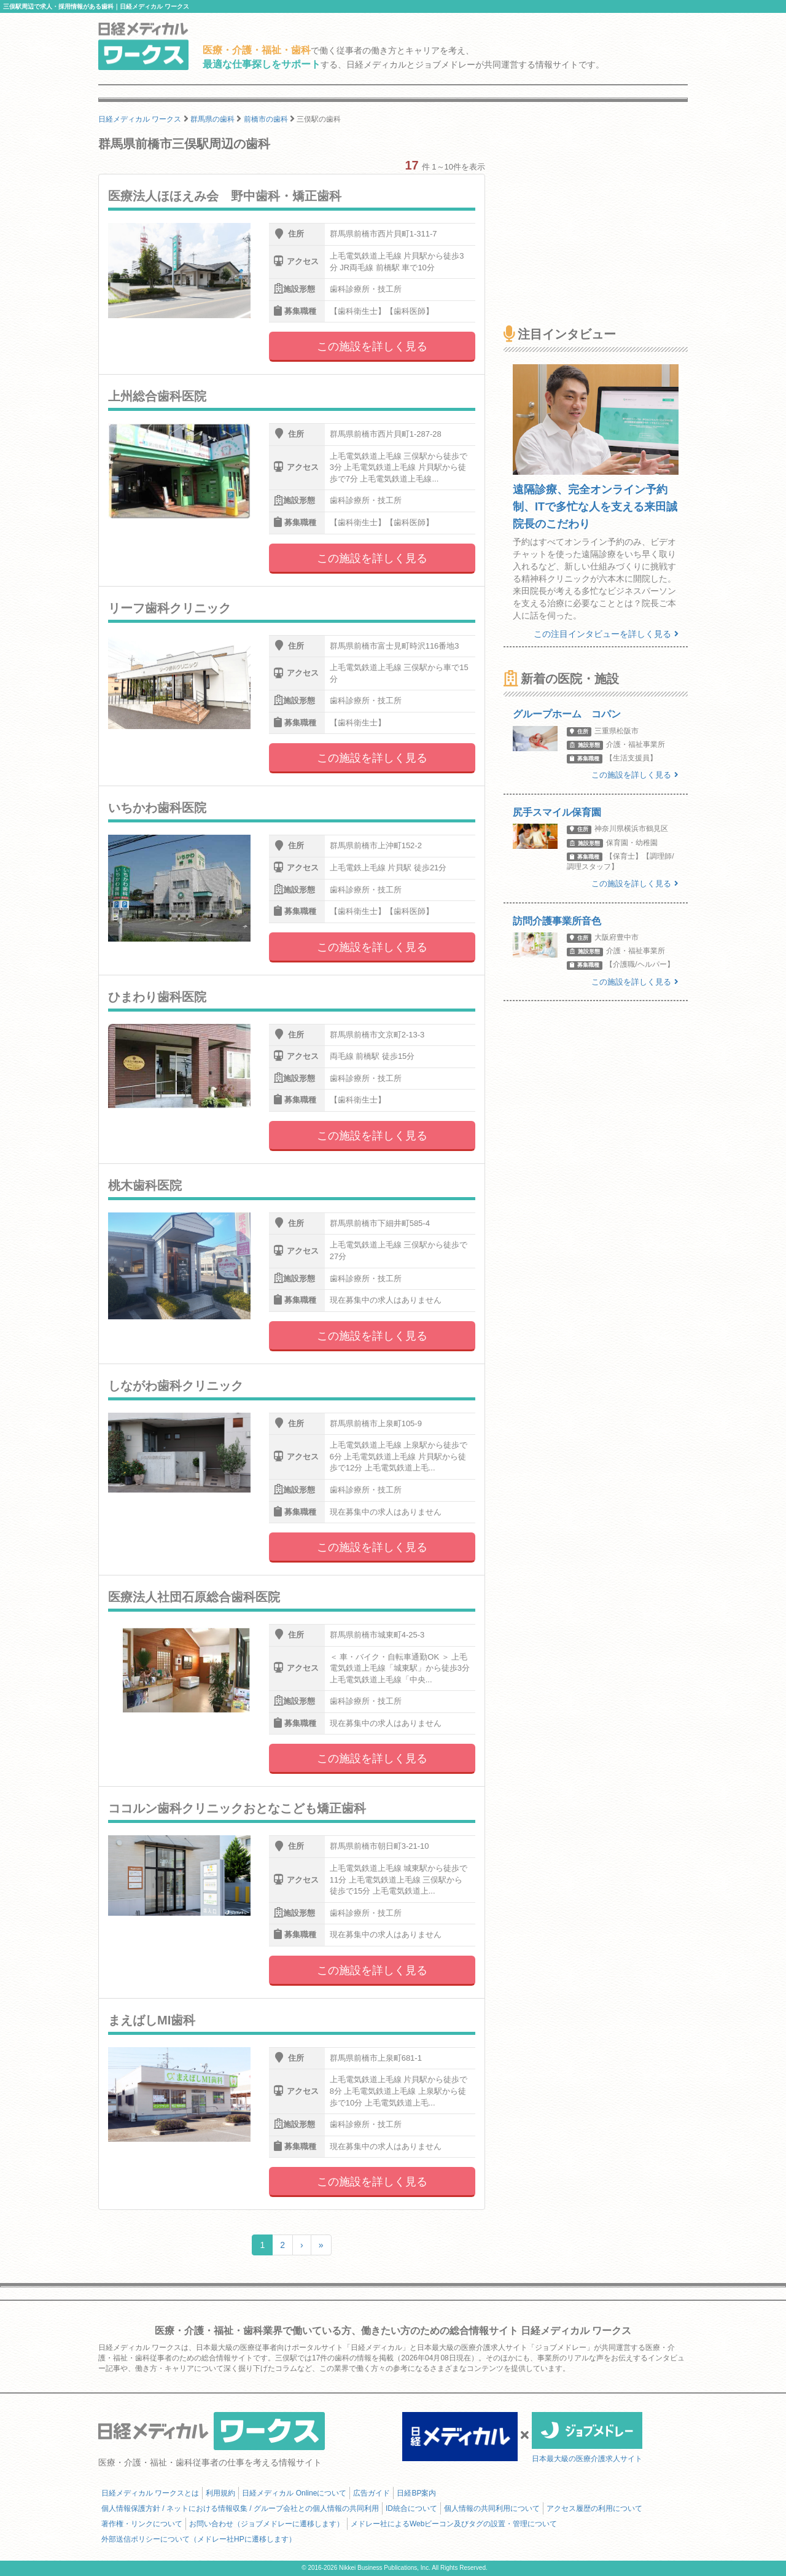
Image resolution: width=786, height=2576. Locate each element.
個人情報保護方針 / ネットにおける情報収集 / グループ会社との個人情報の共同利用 (240, 2508)
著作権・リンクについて (141, 2523)
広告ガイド (371, 2493)
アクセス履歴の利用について (594, 2508)
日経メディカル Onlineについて (294, 2493)
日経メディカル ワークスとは (150, 2493)
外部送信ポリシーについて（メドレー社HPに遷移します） (198, 2539)
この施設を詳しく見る (372, 346)
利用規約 (220, 2493)
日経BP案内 (416, 2493)
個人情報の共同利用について (492, 2508)
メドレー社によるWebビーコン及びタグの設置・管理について (454, 2523)
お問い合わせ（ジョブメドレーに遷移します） (266, 2523)
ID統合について (411, 2508)
